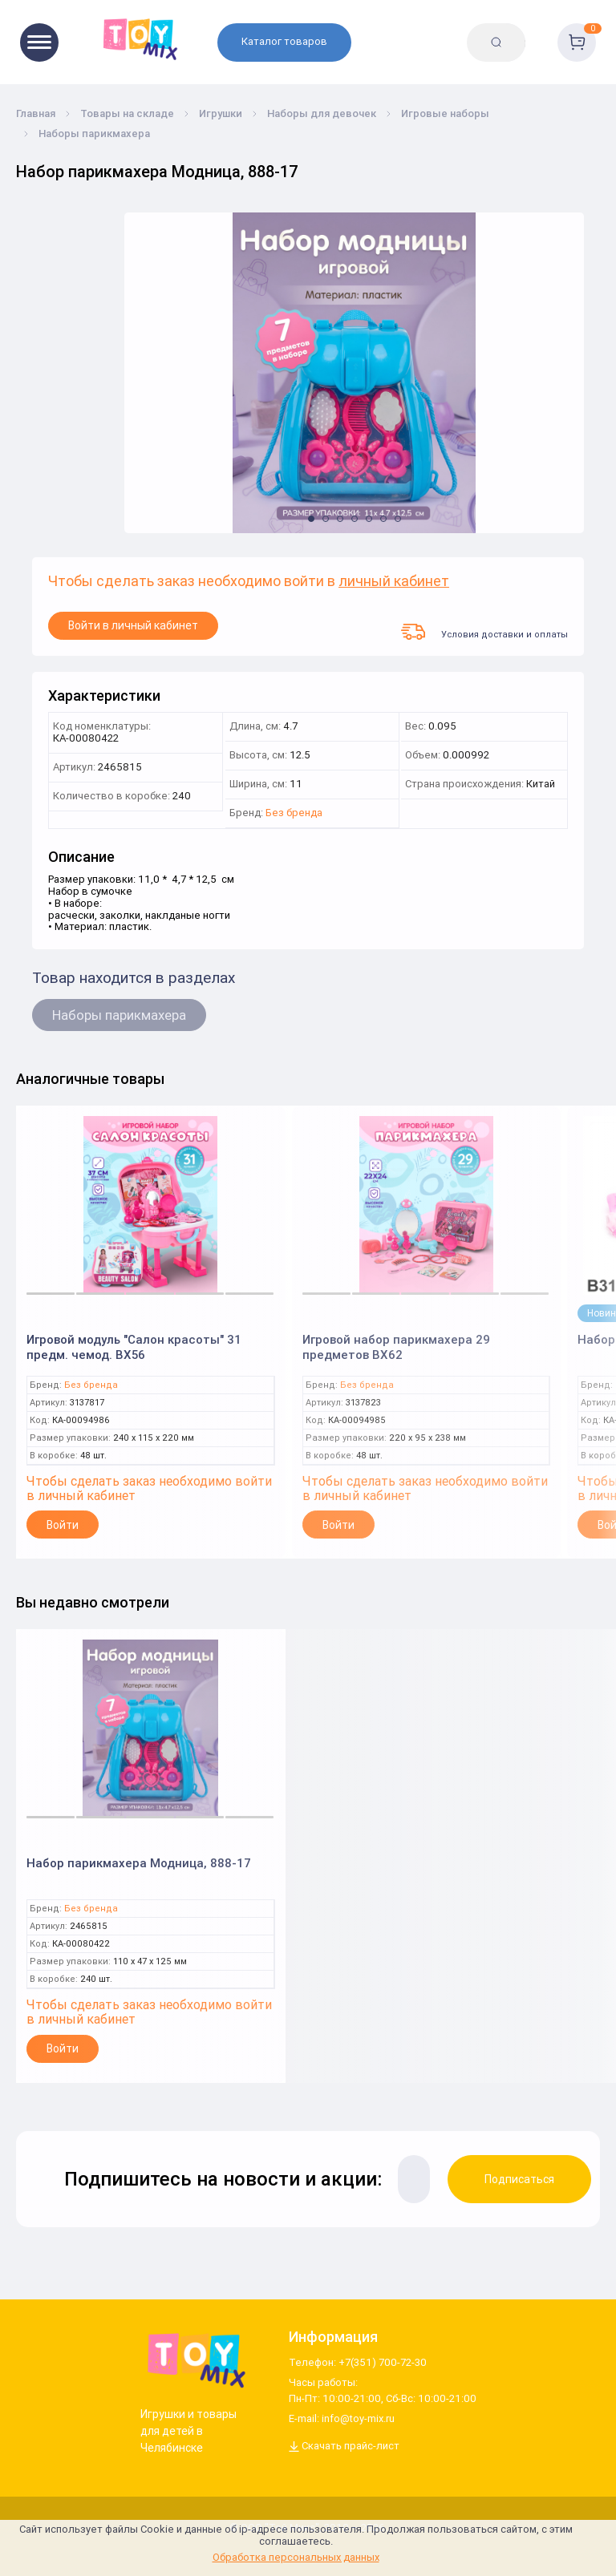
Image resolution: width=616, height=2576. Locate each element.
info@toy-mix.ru (358, 2419)
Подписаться (519, 2179)
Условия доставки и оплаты (484, 632)
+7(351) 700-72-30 (382, 2363)
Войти (63, 1525)
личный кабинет (393, 581)
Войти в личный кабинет (133, 625)
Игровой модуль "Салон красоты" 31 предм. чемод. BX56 (133, 1347)
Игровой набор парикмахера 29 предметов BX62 (396, 1347)
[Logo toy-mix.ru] (138, 38)
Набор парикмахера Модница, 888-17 (138, 1862)
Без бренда (293, 813)
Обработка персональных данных (296, 2557)
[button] (311, 519)
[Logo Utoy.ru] (193, 2359)
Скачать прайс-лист (344, 2447)
